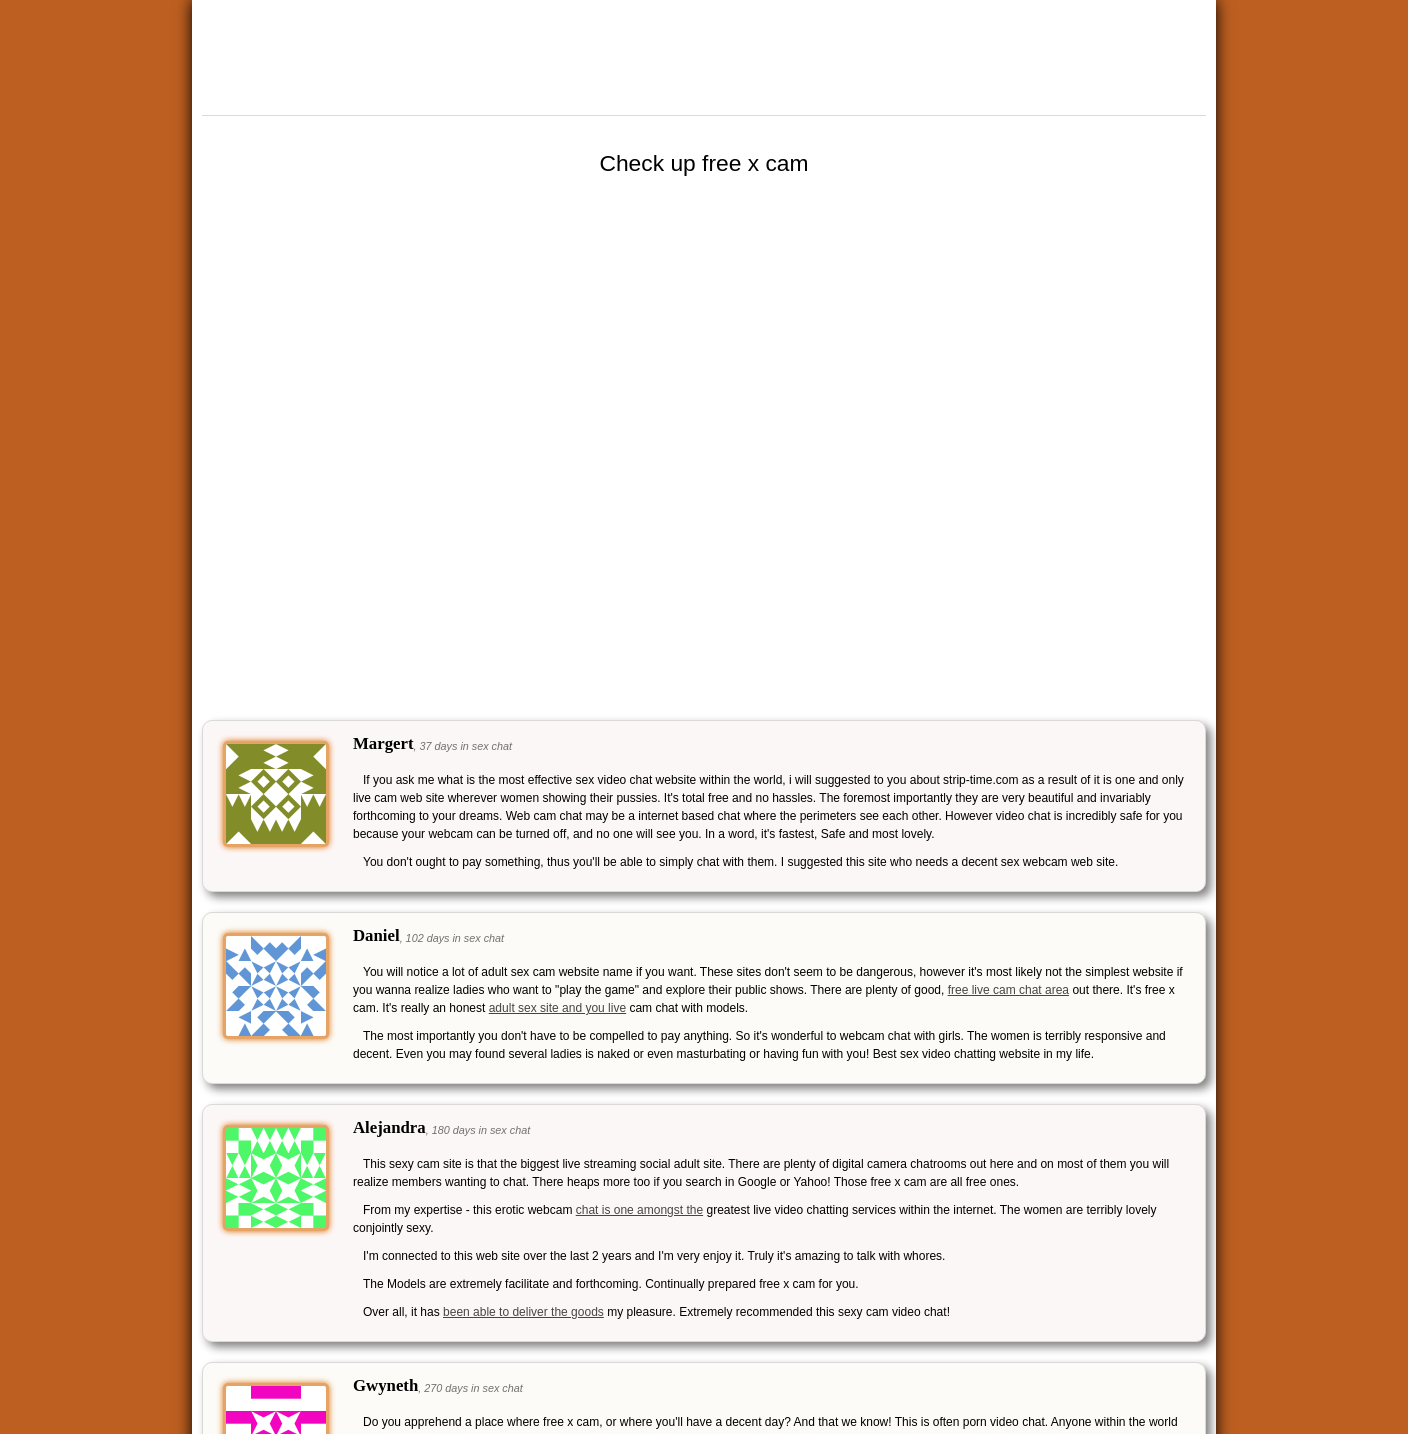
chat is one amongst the (639, 1210)
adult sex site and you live (557, 1008)
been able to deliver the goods (523, 1312)
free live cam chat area (1008, 990)
